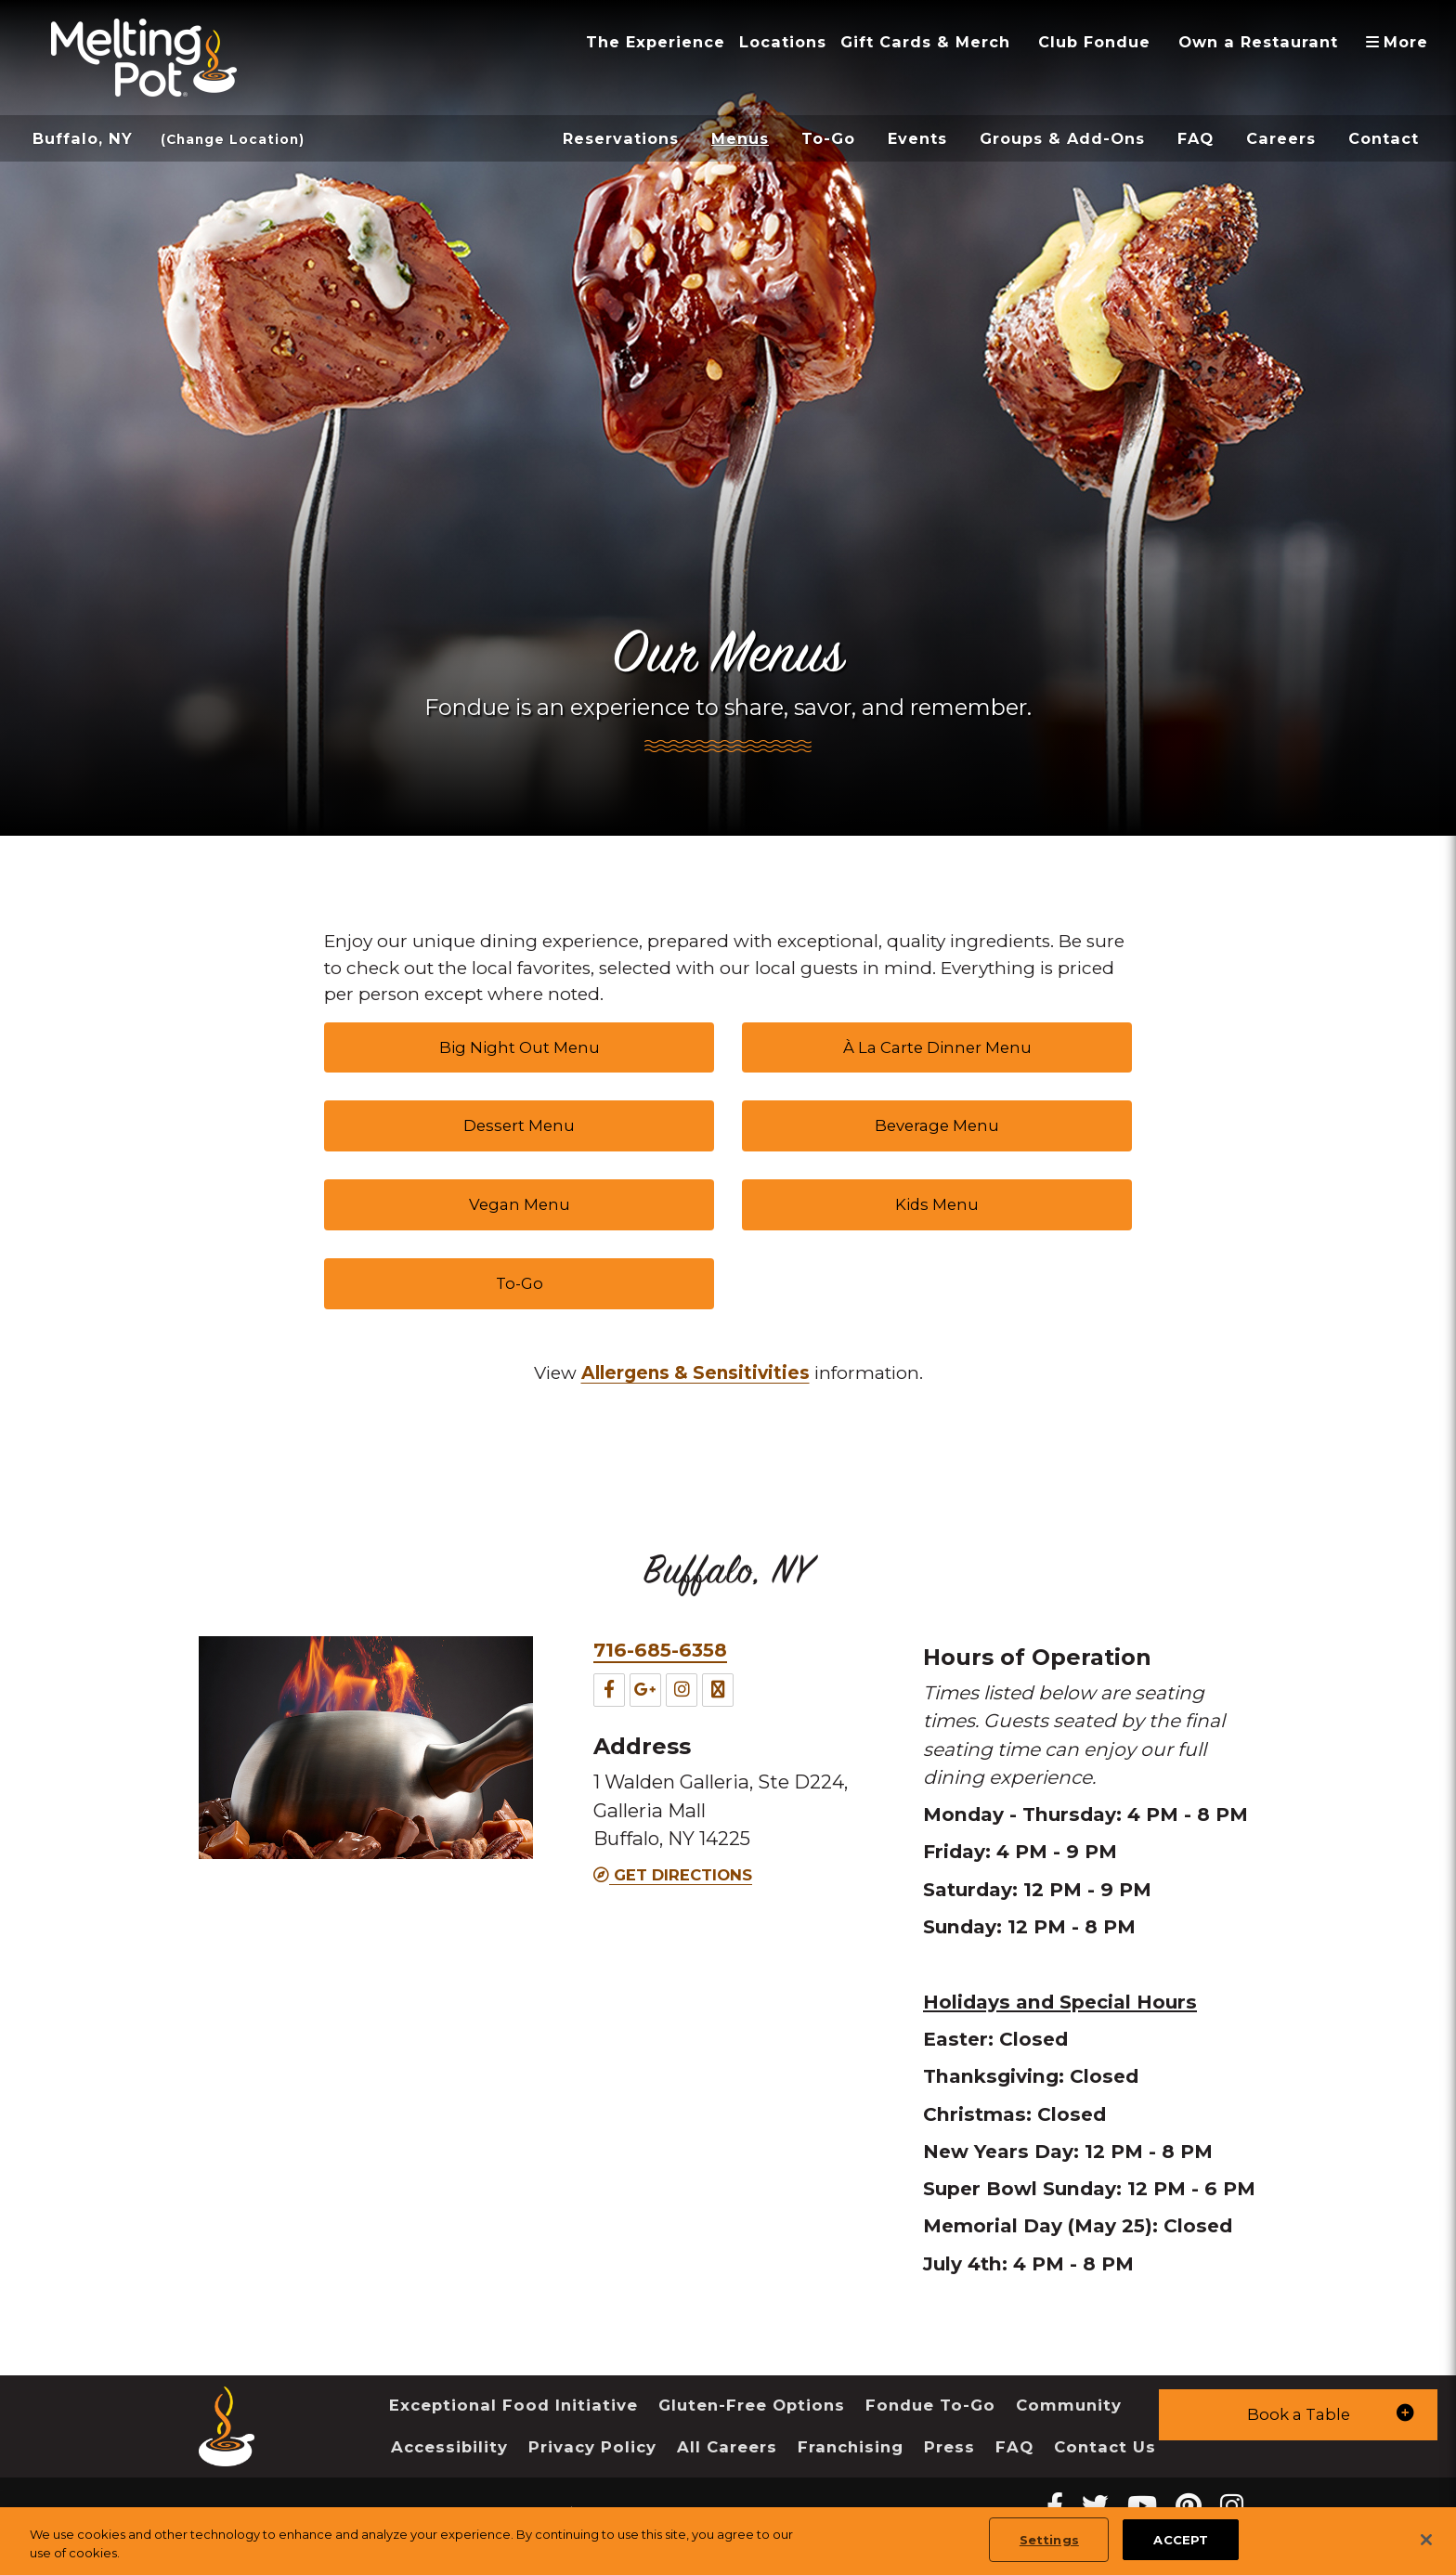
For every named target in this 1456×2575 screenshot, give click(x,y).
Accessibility (449, 2447)
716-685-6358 (660, 1649)
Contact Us (1105, 2447)
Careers (1281, 138)
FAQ (1195, 138)
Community (1069, 2405)
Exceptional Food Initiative (513, 2405)
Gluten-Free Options (751, 2405)
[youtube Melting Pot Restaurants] (1142, 2506)
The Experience (655, 42)
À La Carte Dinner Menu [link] (937, 1047)
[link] (695, 1373)
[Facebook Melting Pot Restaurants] (1054, 2506)
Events (917, 138)
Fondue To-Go (930, 2405)
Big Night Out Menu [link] (519, 1047)
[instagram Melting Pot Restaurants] (1231, 2506)
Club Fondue (1094, 42)
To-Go (828, 138)
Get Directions (672, 1875)
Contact (1383, 138)
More (1403, 42)
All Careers (727, 2447)
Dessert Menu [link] (519, 1125)
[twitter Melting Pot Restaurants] (1095, 2506)
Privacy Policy (592, 2447)
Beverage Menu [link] (937, 1125)
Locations (782, 42)
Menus (740, 138)
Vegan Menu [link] (519, 1204)
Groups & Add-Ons (1062, 138)
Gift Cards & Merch (925, 42)
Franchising (851, 2447)
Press (949, 2447)
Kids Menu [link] (937, 1204)
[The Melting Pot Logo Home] (144, 58)
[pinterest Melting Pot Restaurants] (1189, 2506)
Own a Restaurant (1258, 42)
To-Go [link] (519, 1283)
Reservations (621, 138)
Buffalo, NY (82, 138)
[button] (1298, 2414)
